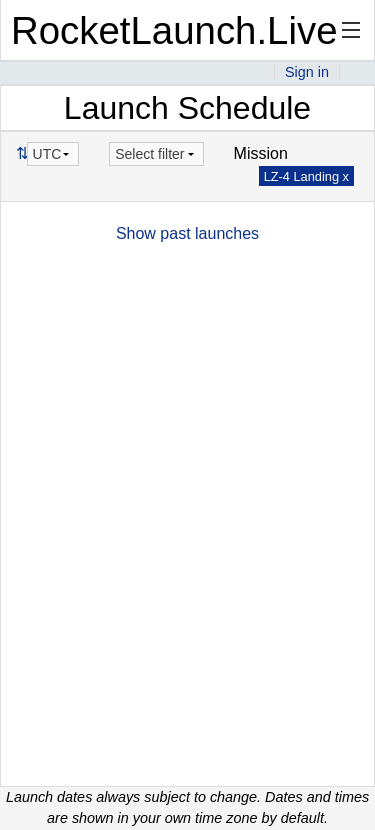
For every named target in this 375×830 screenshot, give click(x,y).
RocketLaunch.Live (174, 30)
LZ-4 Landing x (306, 176)
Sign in (307, 72)
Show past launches (187, 233)
